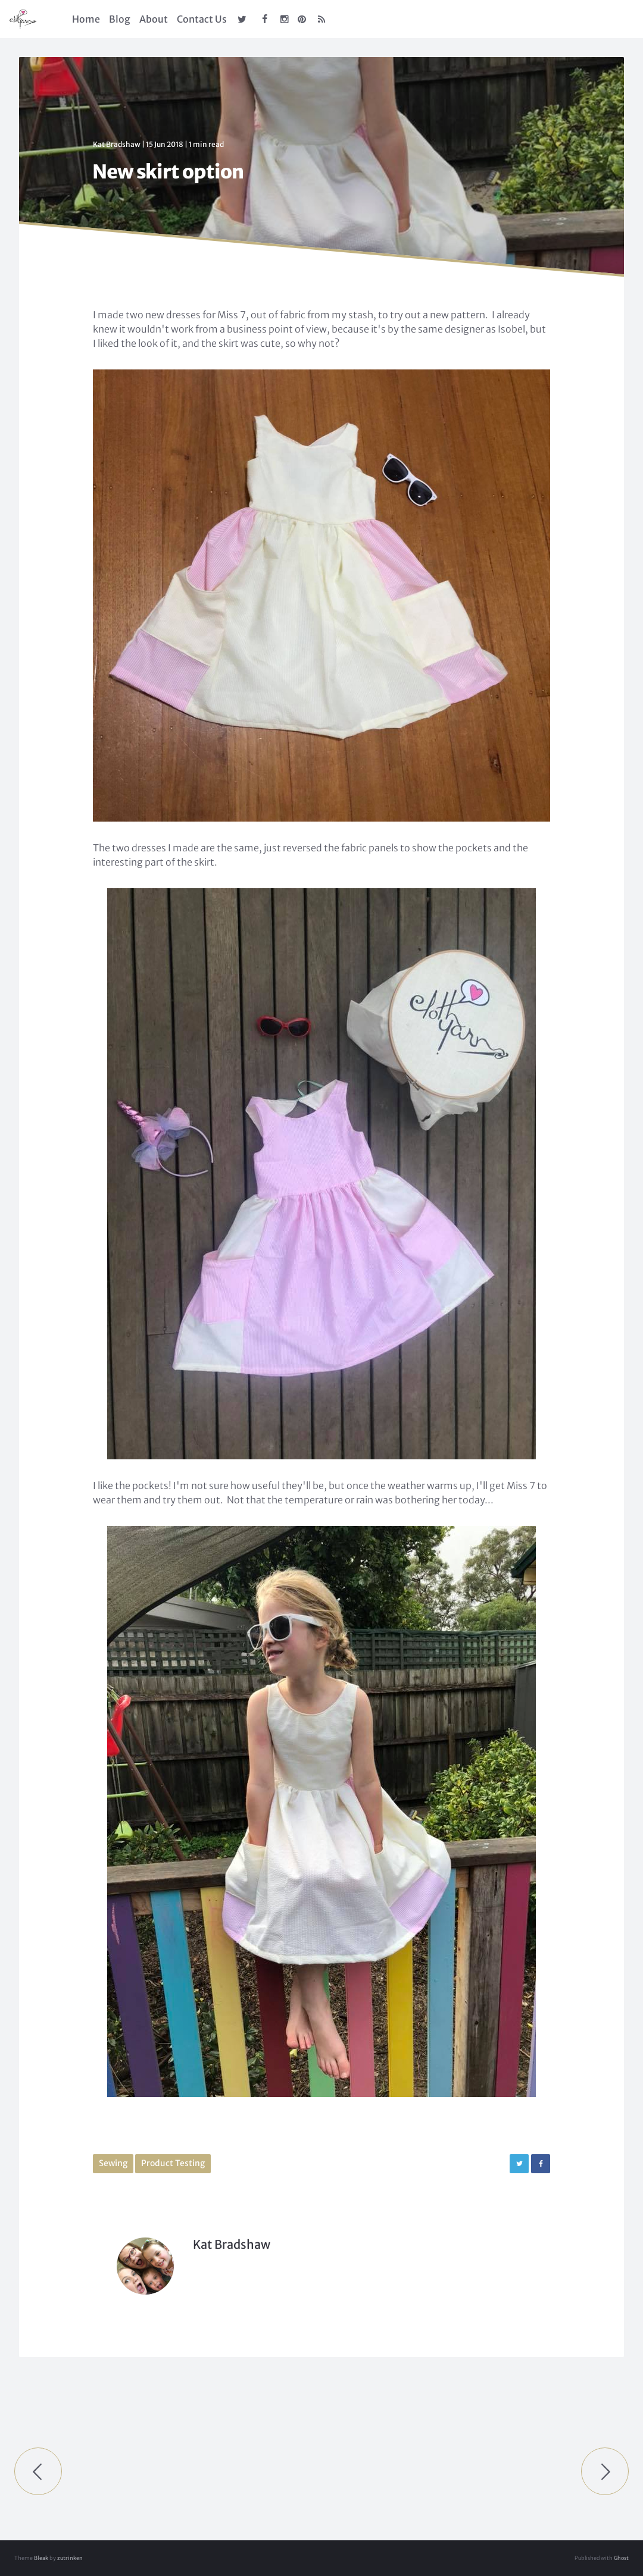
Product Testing (173, 2163)
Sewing (113, 2163)
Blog (119, 19)
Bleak (41, 2558)
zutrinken (70, 2558)
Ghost (621, 2558)
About (153, 19)
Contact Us (202, 19)
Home (86, 19)
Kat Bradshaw (117, 144)
